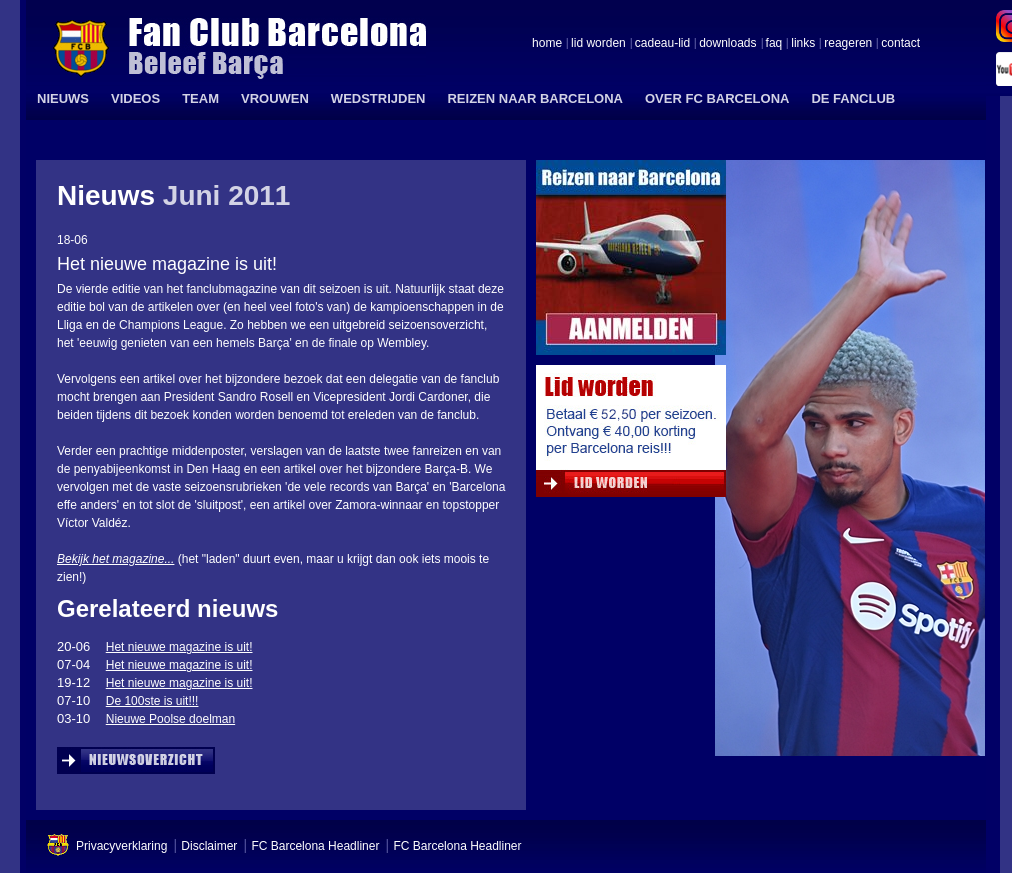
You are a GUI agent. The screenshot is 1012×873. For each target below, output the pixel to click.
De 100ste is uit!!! (152, 701)
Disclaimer (209, 846)
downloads (727, 44)
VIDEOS (135, 98)
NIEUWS (63, 98)
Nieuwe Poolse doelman (170, 719)
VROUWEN (275, 98)
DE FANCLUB (853, 98)
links (803, 44)
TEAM (200, 98)
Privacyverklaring (121, 846)
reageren (848, 44)
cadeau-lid (662, 44)
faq (774, 44)
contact (900, 44)
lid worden (598, 44)
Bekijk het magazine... (115, 559)
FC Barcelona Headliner (315, 846)
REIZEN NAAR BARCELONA (535, 98)
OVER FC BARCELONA (717, 98)
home (547, 44)
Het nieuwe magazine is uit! (179, 647)
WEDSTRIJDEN (378, 98)
